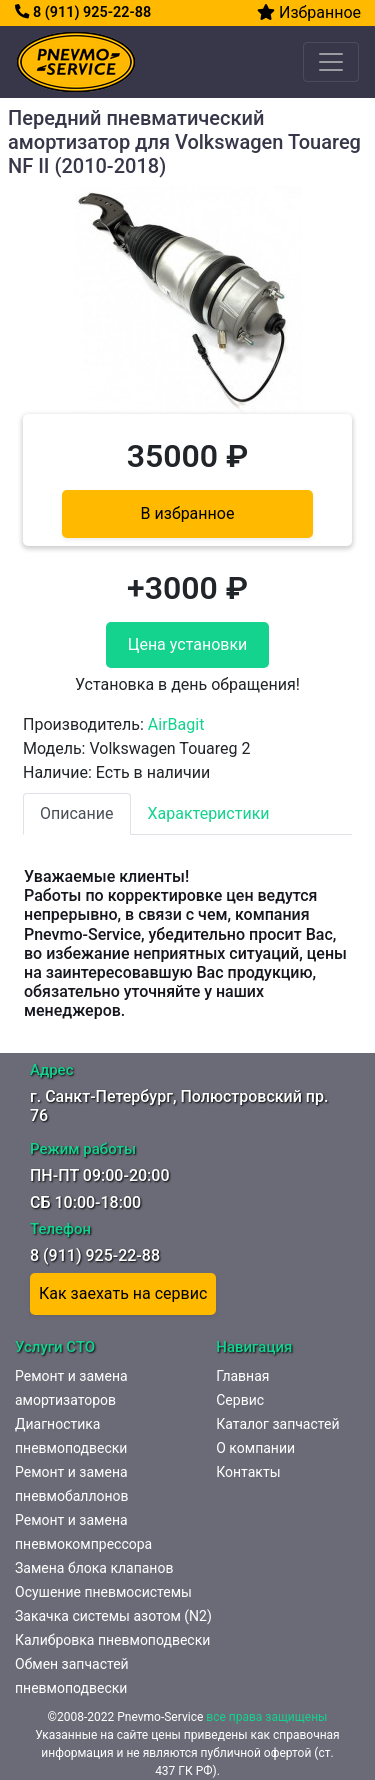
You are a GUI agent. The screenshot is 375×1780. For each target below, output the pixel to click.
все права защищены (266, 1717)
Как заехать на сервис (123, 1293)
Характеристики (209, 813)
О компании (255, 1448)
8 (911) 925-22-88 (83, 12)
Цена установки (188, 644)
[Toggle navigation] (331, 62)
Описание (77, 813)
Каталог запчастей (277, 1424)
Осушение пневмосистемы (103, 1592)
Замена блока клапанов (94, 1568)
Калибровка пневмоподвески (112, 1640)
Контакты (248, 1472)
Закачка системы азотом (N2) (113, 1616)
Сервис (240, 1400)
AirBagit (176, 724)
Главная (242, 1376)
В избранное (188, 513)
